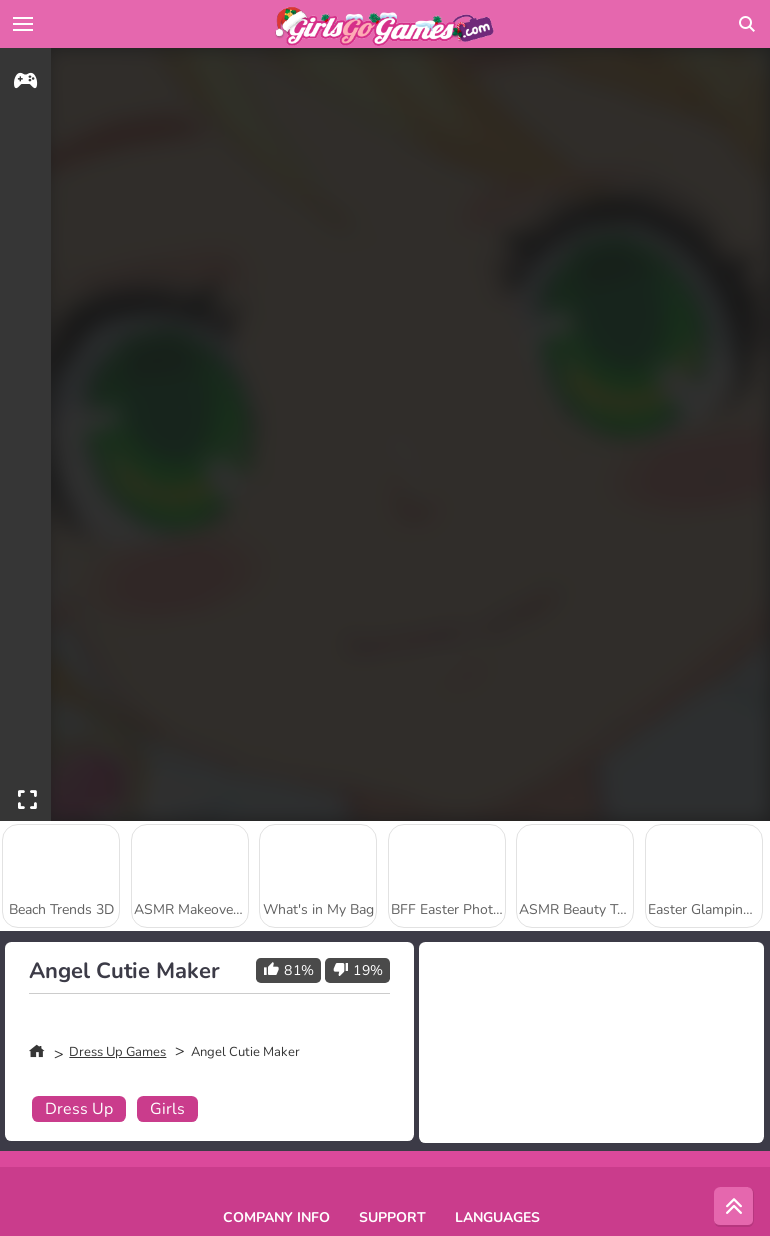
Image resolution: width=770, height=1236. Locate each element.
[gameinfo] (25, 83)
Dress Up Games (117, 1052)
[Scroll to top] (734, 1207)
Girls (167, 1109)
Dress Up (79, 1109)
